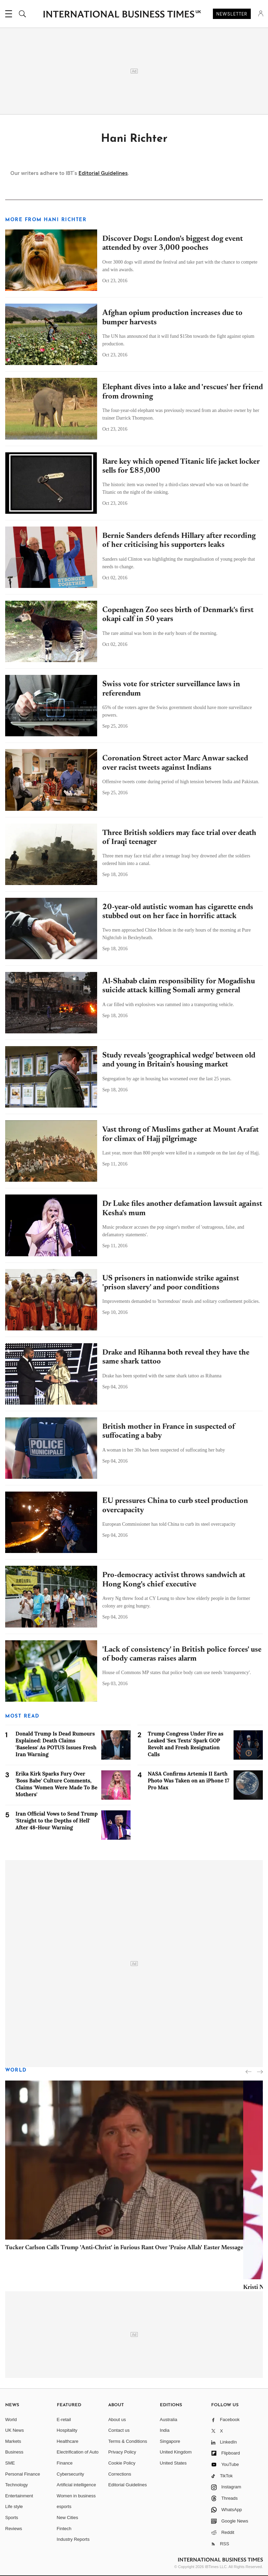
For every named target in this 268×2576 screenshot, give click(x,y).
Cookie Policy (121, 2463)
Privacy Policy (122, 2452)
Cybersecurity (70, 2474)
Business (14, 2452)
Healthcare (68, 2441)
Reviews (13, 2528)
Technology (16, 2484)
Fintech (64, 2528)
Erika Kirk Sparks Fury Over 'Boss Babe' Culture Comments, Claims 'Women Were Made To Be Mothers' (56, 1784)
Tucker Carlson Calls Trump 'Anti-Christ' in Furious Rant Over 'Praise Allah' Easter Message (124, 2248)
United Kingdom (176, 2452)
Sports (11, 2517)
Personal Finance (22, 2474)
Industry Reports (73, 2539)
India (164, 2430)
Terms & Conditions (127, 2441)
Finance (65, 2463)
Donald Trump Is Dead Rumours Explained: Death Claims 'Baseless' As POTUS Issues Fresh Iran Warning (56, 1744)
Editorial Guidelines (103, 173)
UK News (14, 2430)
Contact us (119, 2430)
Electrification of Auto (78, 2452)
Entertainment (19, 2495)
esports (64, 2506)
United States (173, 2463)
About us (117, 2419)
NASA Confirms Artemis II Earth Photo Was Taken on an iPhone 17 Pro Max (188, 1780)
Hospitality (67, 2430)
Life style (14, 2506)
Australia (168, 2419)
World (16, 2070)
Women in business (76, 2495)
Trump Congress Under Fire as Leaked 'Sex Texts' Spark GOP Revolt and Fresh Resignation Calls (185, 1744)
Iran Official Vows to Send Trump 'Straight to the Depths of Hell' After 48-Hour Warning (57, 1820)
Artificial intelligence (76, 2484)
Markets (13, 2441)
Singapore (170, 2441)
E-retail (64, 2419)
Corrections (119, 2474)
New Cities (67, 2517)
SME (10, 2463)
